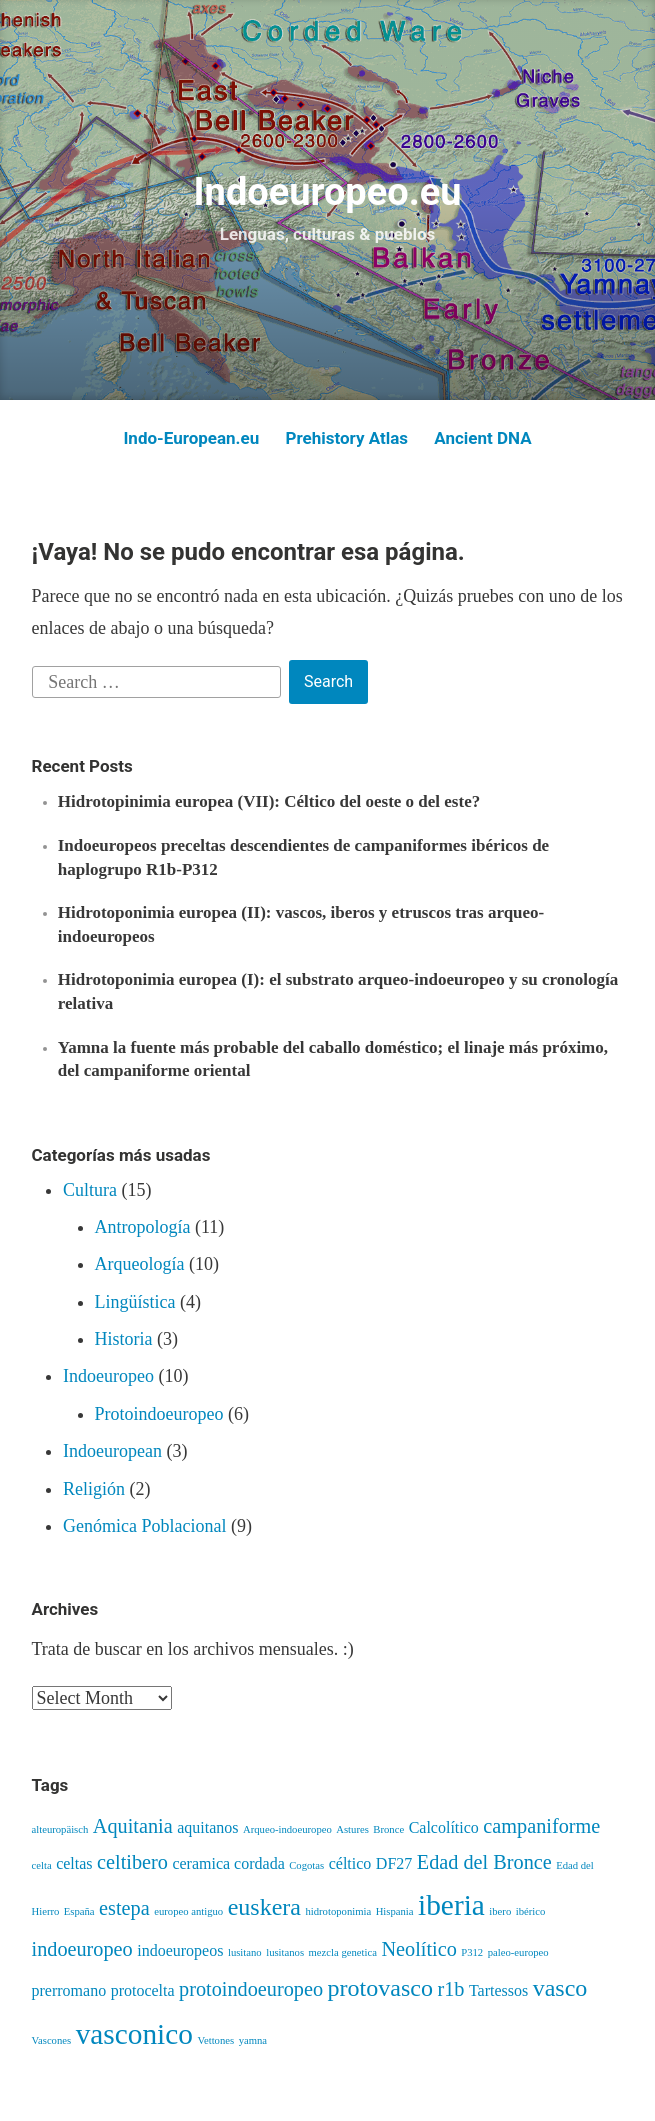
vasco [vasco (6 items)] (560, 1988)
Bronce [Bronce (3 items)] (388, 1829)
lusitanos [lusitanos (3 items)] (285, 1952)
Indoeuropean (112, 1451)
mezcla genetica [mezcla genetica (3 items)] (343, 1952)
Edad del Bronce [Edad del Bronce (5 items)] (484, 1862)
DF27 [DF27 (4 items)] (394, 1863)
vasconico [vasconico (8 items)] (134, 2034)
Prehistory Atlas (346, 438)
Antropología (143, 1227)
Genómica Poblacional (144, 1526)
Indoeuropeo (108, 1376)
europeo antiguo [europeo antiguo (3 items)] (188, 1911)
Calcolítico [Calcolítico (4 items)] (444, 1827)
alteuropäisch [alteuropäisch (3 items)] (60, 1829)
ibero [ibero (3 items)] (500, 1911)
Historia (124, 1339)
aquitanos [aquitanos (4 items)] (207, 1827)
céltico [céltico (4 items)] (350, 1863)
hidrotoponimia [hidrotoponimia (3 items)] (338, 1911)
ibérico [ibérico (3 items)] (531, 1911)
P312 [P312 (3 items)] (472, 1952)
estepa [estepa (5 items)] (124, 1908)
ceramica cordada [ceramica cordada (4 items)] (228, 1863)
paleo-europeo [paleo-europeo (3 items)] (518, 1952)
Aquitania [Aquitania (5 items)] (133, 1826)
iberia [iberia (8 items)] (451, 1905)
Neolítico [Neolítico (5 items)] (418, 1949)
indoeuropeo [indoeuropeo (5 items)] (82, 1949)
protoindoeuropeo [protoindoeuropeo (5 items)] (251, 1989)
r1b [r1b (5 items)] (450, 1989)
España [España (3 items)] (79, 1911)
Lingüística (135, 1302)
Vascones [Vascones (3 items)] (52, 2040)
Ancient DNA (482, 438)
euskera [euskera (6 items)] (264, 1907)
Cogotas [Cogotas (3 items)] (306, 1865)
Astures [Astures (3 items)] (352, 1829)
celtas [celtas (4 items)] (74, 1863)
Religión (94, 1489)
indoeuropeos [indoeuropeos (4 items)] (180, 1950)
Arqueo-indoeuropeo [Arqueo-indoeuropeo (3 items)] (287, 1829)
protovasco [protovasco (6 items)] (380, 1988)
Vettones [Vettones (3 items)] (215, 2040)
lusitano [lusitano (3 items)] (245, 1952)
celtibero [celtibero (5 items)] (132, 1862)
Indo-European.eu (191, 438)
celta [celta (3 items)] (42, 1865)
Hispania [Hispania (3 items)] (395, 1911)
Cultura (90, 1190)
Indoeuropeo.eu (327, 192)
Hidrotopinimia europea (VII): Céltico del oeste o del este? (269, 801)
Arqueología (140, 1264)
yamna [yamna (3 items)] (253, 2040)
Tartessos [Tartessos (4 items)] (498, 1990)
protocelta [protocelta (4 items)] (143, 1990)
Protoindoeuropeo (159, 1414)
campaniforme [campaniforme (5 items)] (541, 1826)
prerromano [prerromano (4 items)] (69, 1990)
